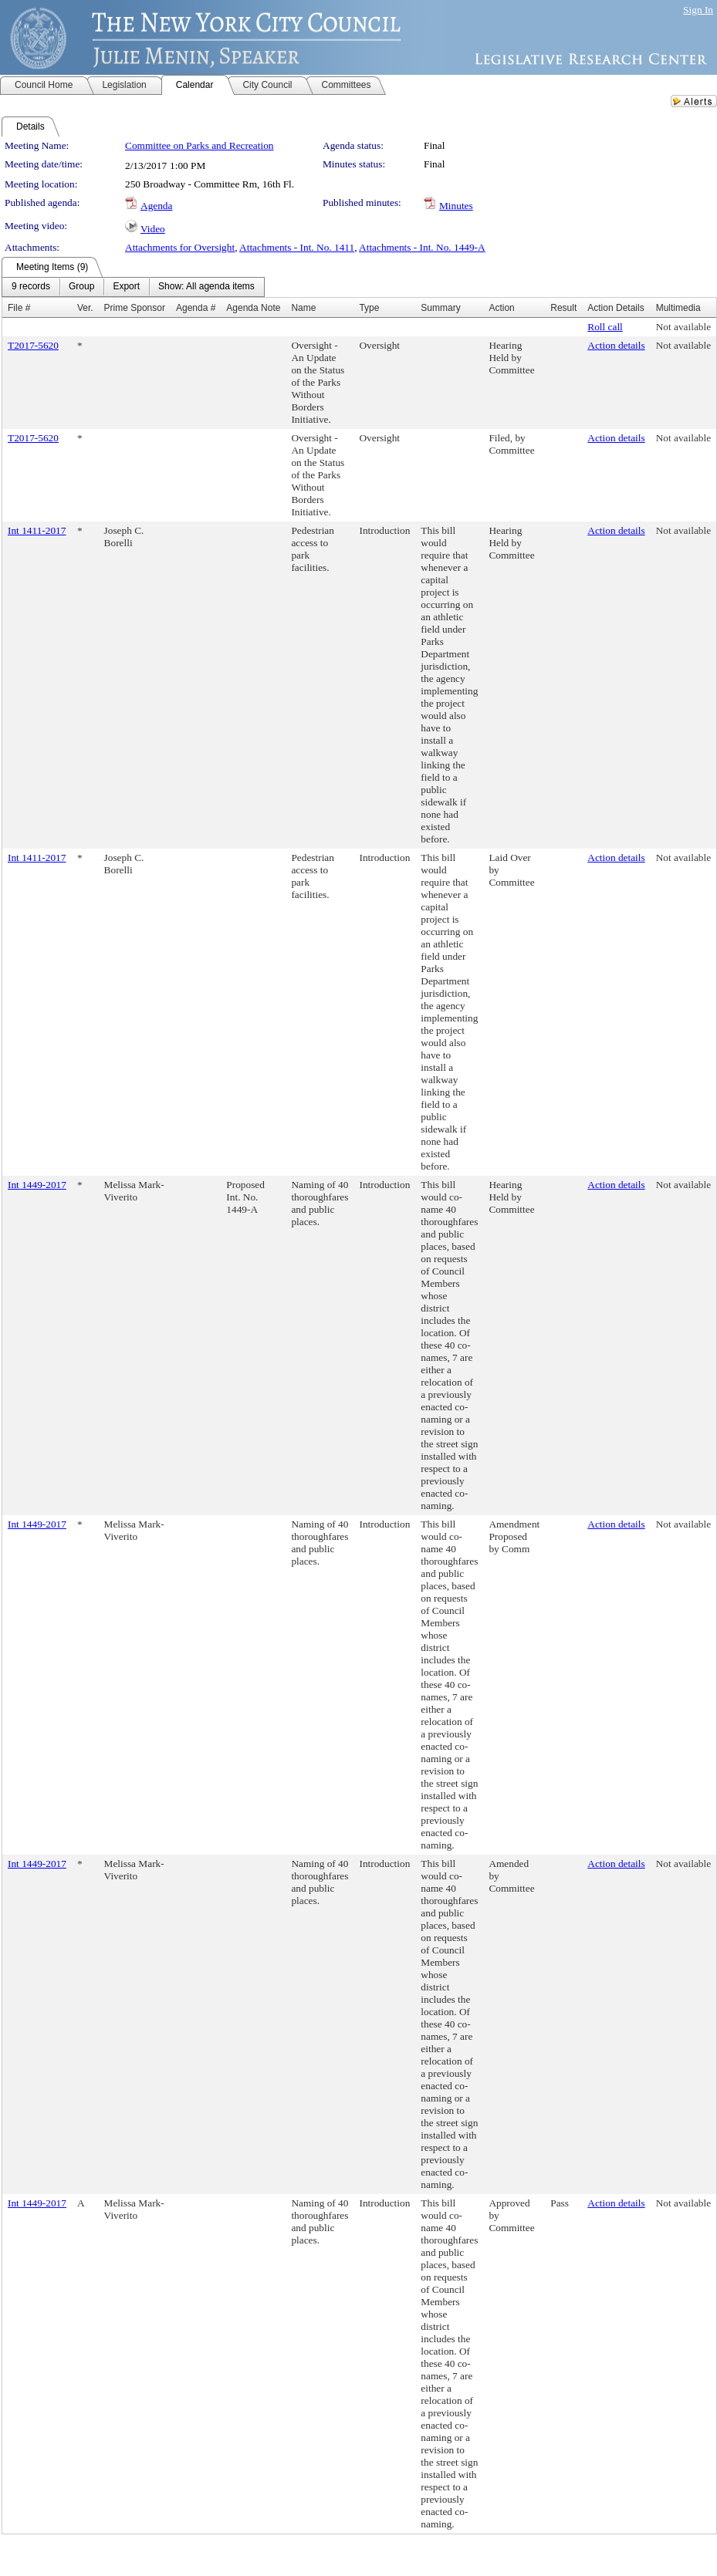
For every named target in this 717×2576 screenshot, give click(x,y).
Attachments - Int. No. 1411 (296, 247)
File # (19, 307)
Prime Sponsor (134, 307)
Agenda (156, 205)
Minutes (456, 205)
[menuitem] (30, 287)
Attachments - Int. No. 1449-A (422, 247)
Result (563, 307)
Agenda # (195, 307)
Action (501, 307)
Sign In (698, 9)
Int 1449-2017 (37, 1184)
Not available (683, 327)
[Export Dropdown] (126, 287)
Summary (440, 307)
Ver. (85, 307)
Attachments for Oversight (180, 247)
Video (152, 229)
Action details (615, 345)
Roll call (605, 327)
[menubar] (133, 287)
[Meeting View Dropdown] (206, 287)
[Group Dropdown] (81, 287)
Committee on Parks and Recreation (199, 145)
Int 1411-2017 (37, 530)
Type (369, 307)
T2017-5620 (33, 345)
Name (303, 307)
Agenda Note (253, 307)
